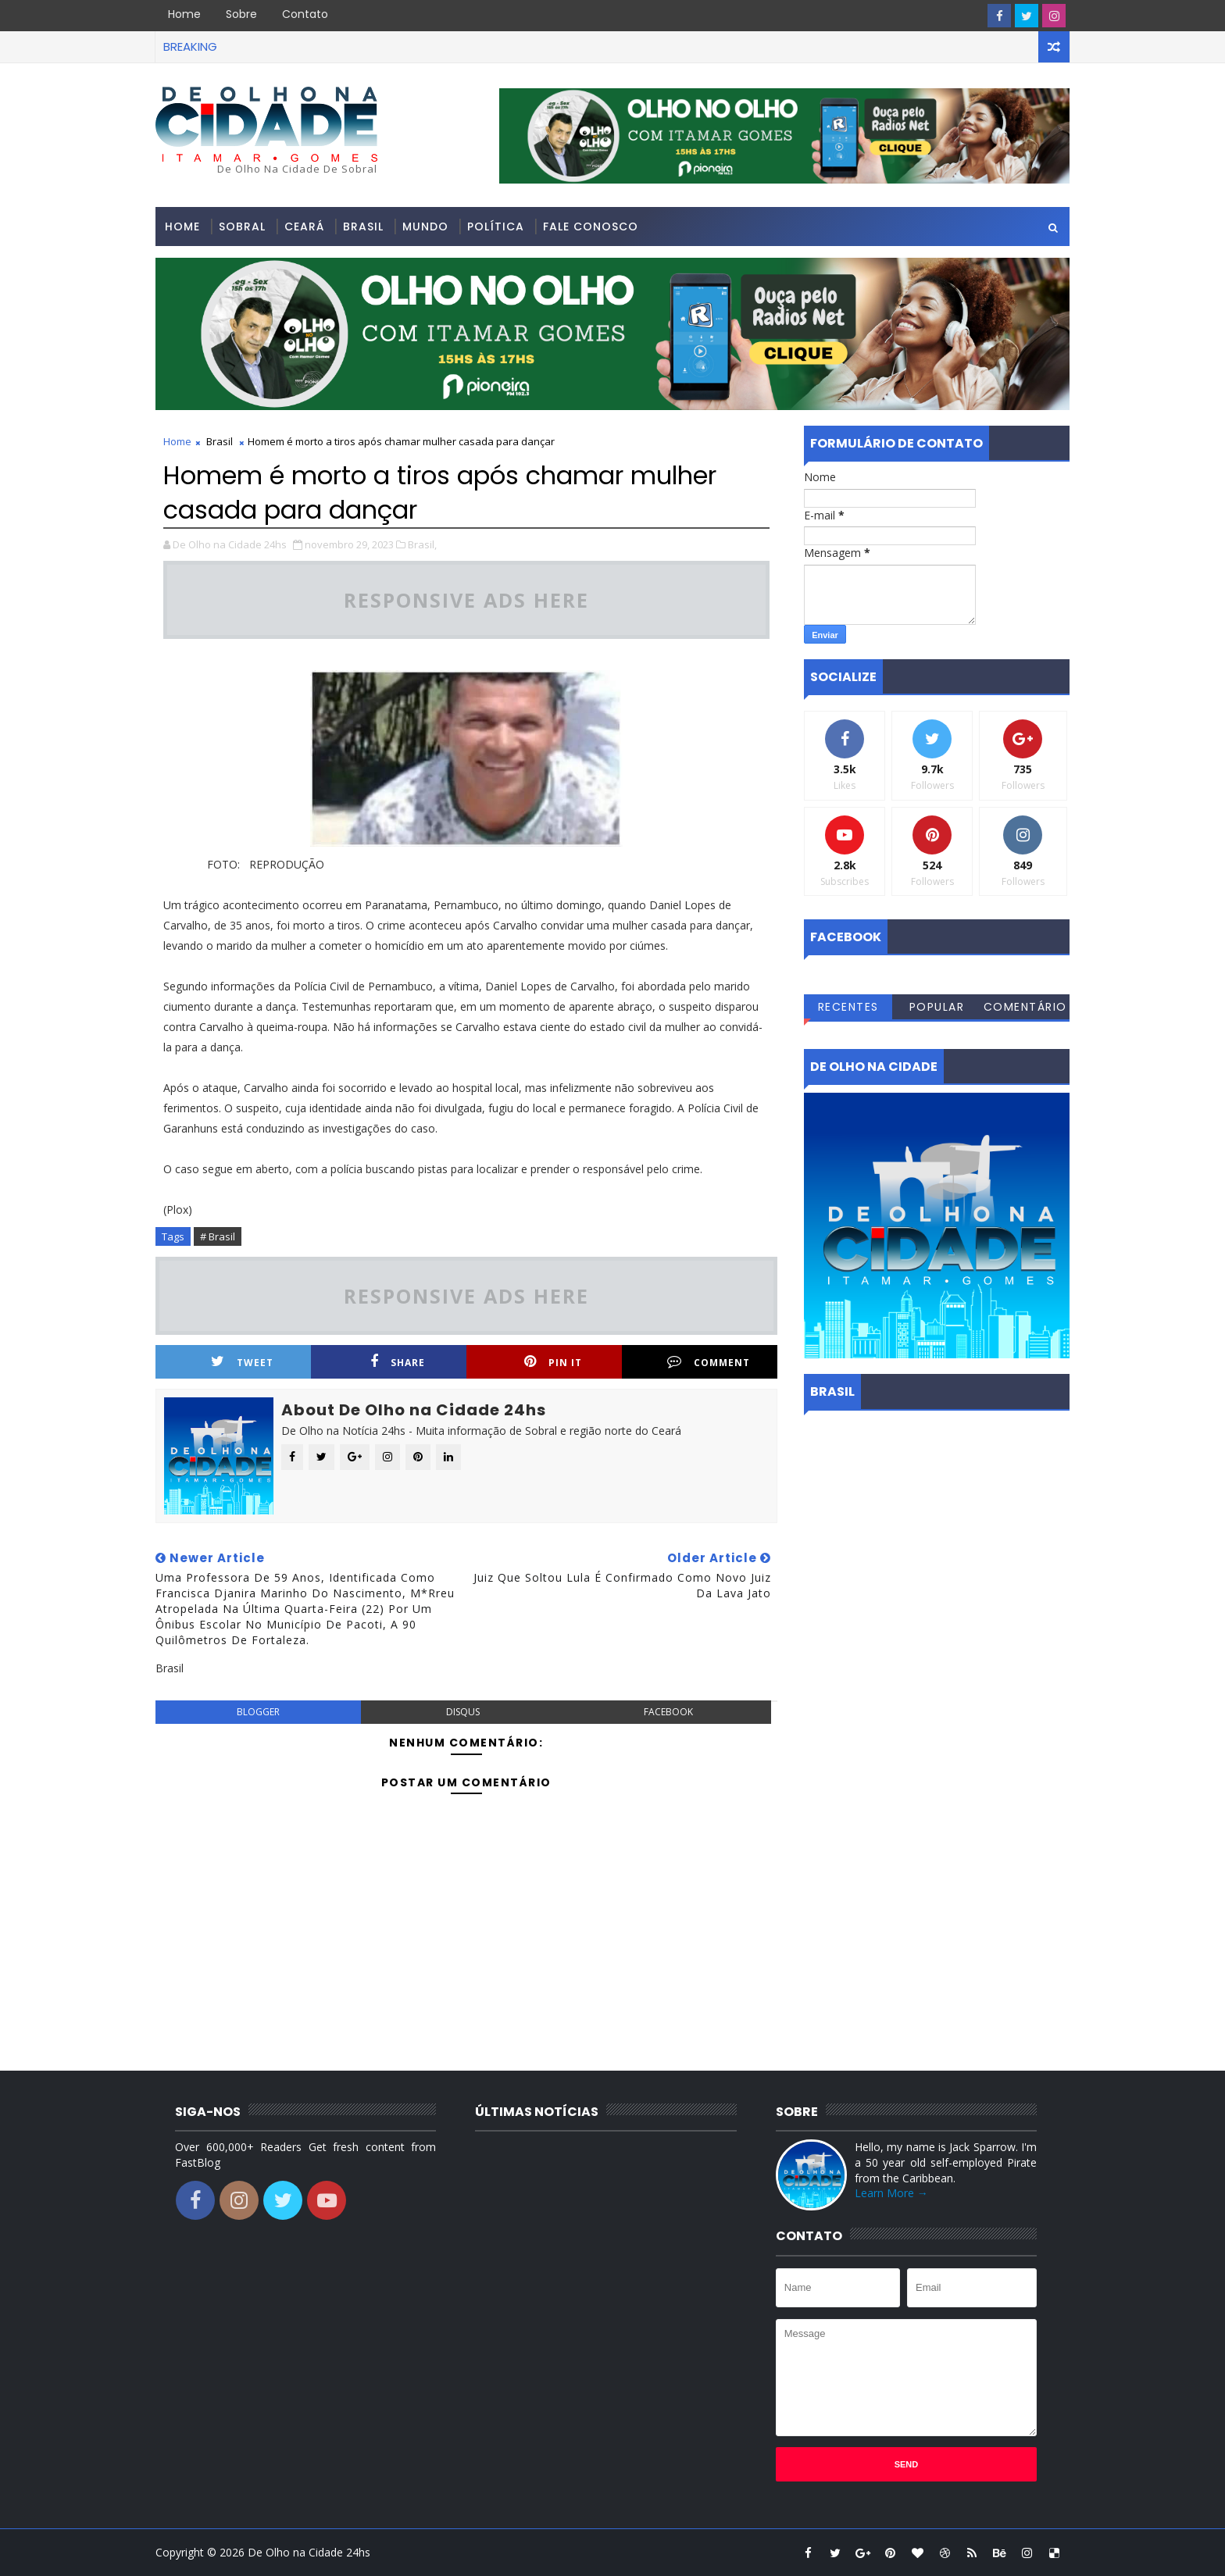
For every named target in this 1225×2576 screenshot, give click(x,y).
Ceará (304, 226)
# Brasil (217, 1236)
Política (495, 226)
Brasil (363, 226)
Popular (937, 1007)
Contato (305, 14)
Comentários (1025, 1009)
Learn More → (891, 2192)
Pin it (553, 1361)
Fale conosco (590, 226)
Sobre (241, 14)
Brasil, (422, 544)
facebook (668, 1711)
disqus (463, 1711)
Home (184, 14)
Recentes (848, 1007)
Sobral (242, 226)
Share (397, 1361)
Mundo (425, 226)
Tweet (242, 1361)
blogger (258, 1711)
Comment (708, 1361)
